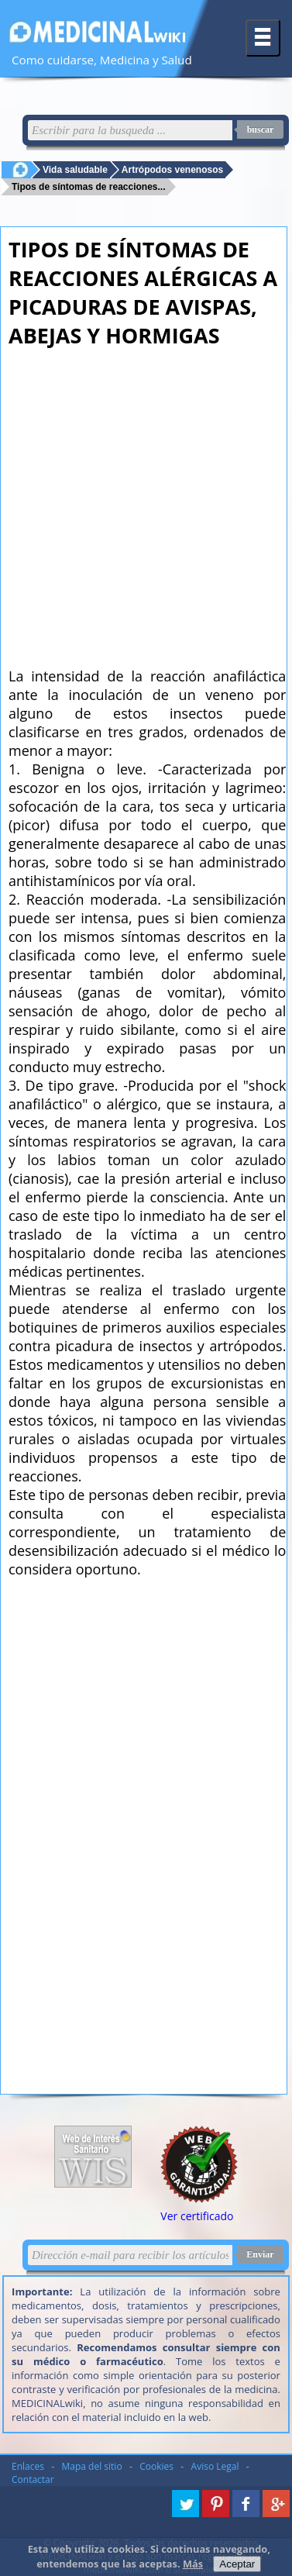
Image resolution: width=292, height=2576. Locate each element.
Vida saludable (75, 169)
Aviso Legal (215, 2466)
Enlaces (28, 2466)
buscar (260, 129)
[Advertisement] (145, 502)
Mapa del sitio (92, 2466)
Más (193, 2564)
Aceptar (237, 2564)
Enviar (259, 2254)
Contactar (33, 2479)
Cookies (156, 2466)
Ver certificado (196, 2216)
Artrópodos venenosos (172, 169)
